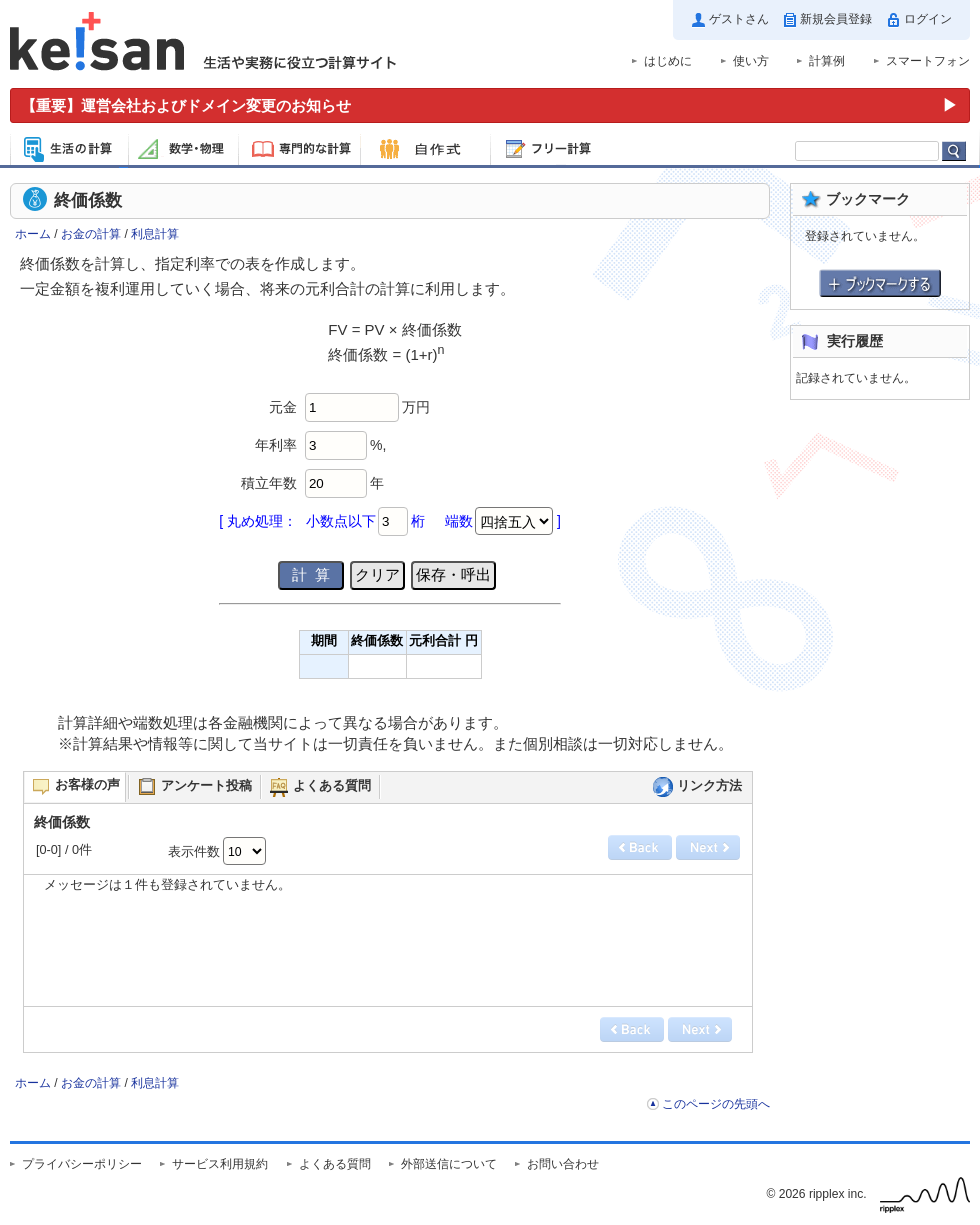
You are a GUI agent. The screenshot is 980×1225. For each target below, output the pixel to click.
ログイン (928, 19)
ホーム (33, 234)
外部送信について (449, 1164)
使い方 (751, 61)
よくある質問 (335, 1164)
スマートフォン (928, 61)
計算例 (827, 61)
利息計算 (155, 234)
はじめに (668, 61)
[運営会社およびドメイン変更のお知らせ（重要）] (490, 105)
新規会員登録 (836, 19)
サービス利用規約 (220, 1164)
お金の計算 (91, 234)
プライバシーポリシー (82, 1164)
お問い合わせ (563, 1164)
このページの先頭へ (716, 1104)
